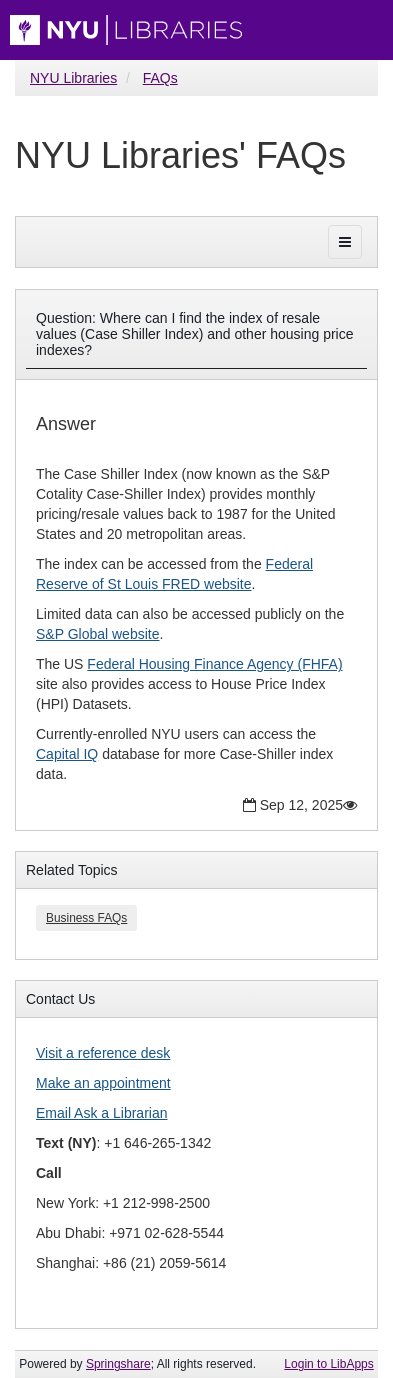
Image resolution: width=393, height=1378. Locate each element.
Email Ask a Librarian (102, 1113)
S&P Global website (97, 634)
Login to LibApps (328, 1364)
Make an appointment (103, 1083)
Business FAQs (86, 918)
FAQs (160, 78)
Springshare (118, 1364)
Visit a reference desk (103, 1053)
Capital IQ (67, 754)
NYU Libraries (73, 78)
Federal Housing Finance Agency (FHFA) (214, 664)
